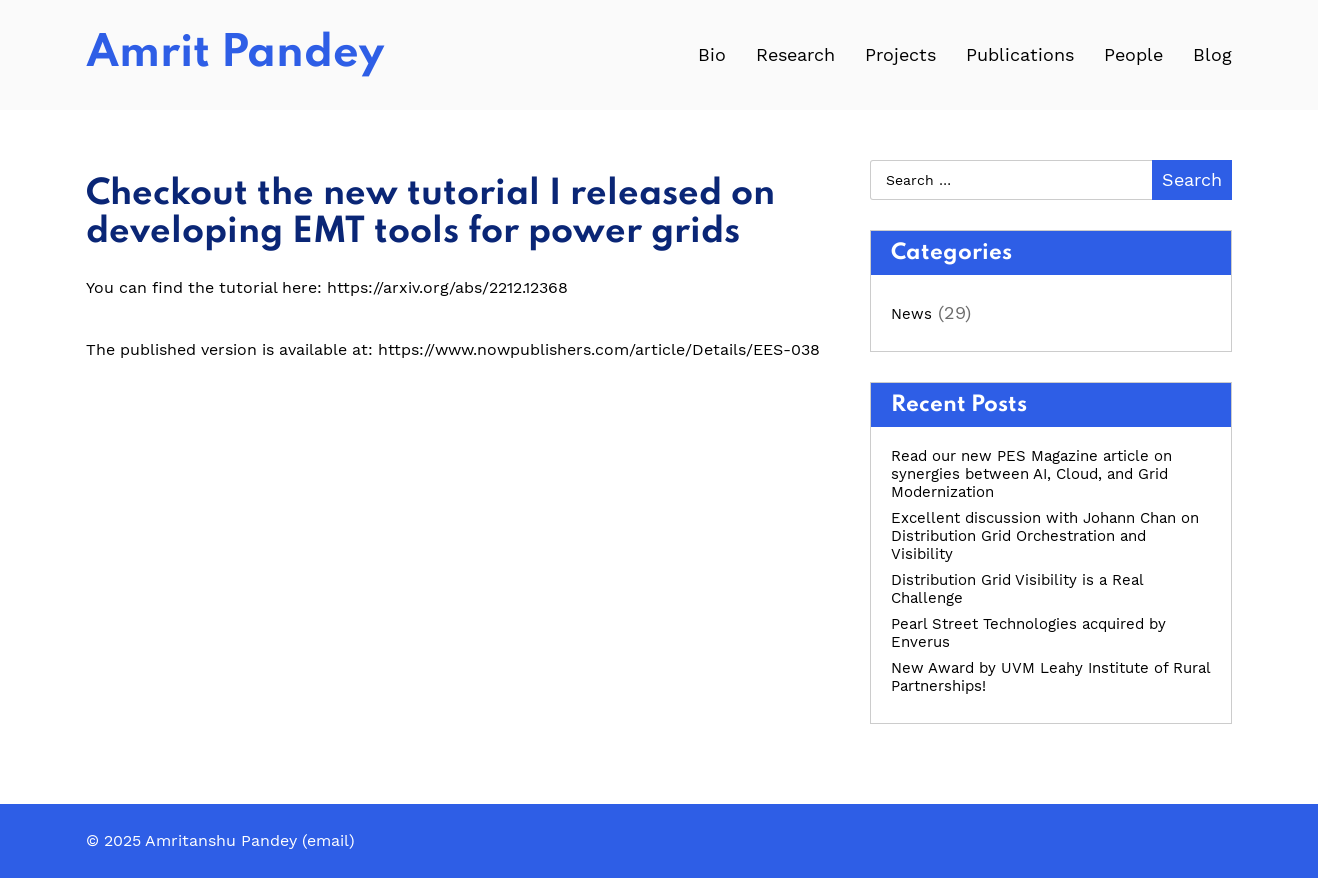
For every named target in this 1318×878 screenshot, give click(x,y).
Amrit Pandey (235, 54)
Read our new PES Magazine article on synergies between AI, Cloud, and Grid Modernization (1031, 474)
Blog (1212, 54)
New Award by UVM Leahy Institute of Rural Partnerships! (1050, 677)
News (911, 314)
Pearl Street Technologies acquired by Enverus (1028, 633)
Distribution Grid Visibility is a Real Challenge (1017, 589)
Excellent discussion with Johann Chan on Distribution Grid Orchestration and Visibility (1045, 536)
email (328, 840)
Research (795, 54)
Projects (900, 54)
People (1133, 54)
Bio (712, 54)
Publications (1020, 54)
